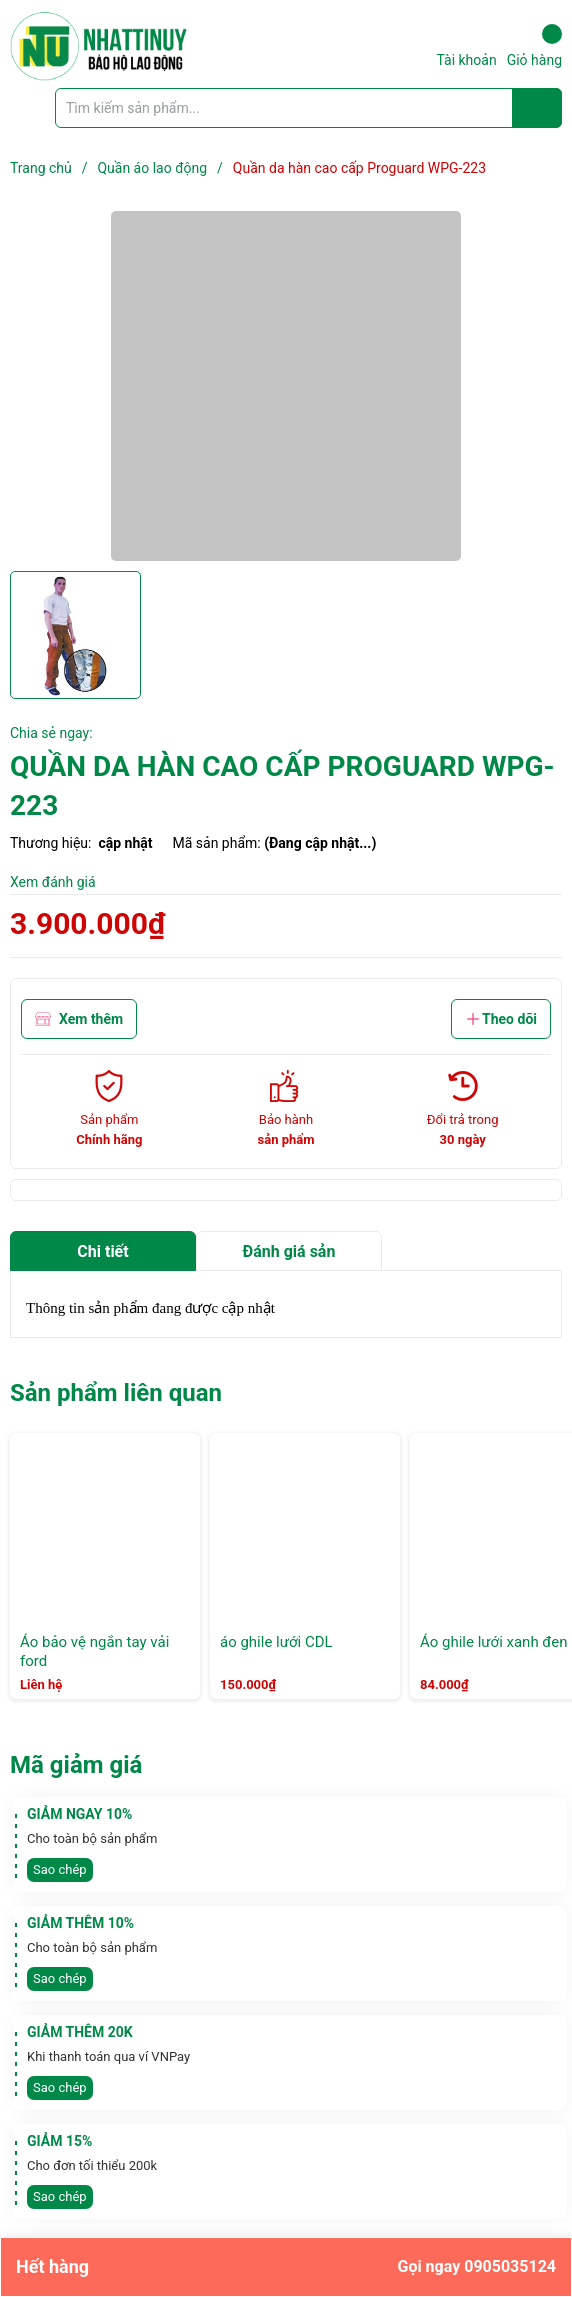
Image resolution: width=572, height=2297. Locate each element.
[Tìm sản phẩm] (308, 108)
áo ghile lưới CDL (276, 1642)
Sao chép (60, 1869)
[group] (286, 386)
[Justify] (537, 108)
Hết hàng (286, 2267)
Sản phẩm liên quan (116, 1393)
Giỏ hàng (534, 46)
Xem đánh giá (53, 882)
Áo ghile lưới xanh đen (494, 1642)
